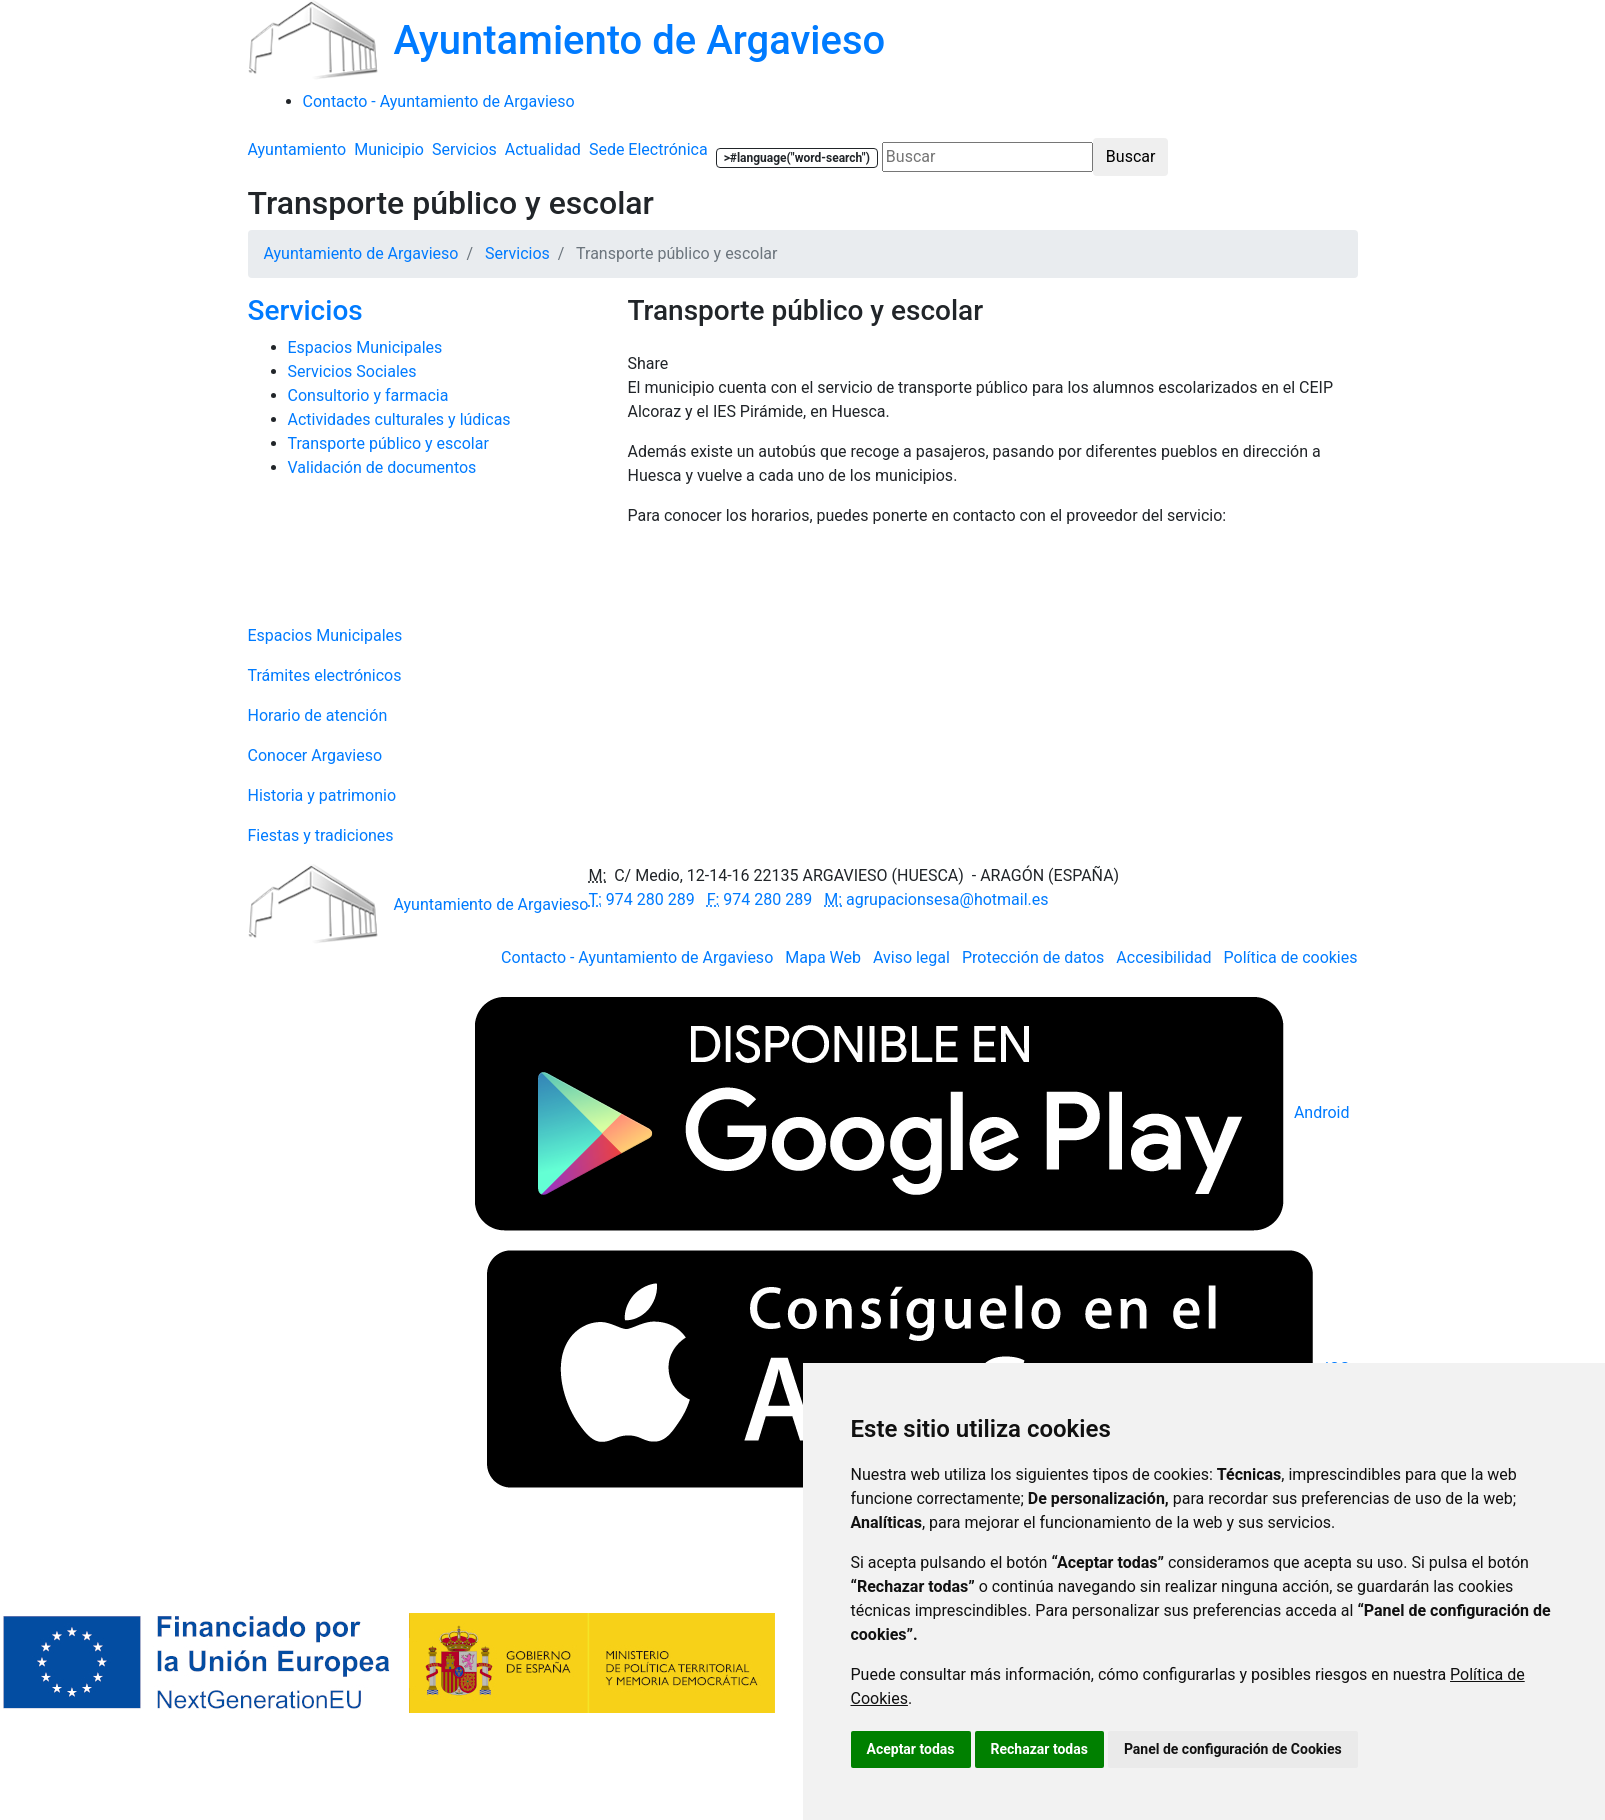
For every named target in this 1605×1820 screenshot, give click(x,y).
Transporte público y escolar (388, 443)
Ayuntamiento (297, 149)
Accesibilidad (1163, 957)
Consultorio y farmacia (368, 395)
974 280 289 (641, 899)
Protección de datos (1033, 957)
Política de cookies (1291, 957)
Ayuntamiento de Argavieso (361, 253)
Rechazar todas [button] (1039, 1749)
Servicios (464, 149)
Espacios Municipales (365, 347)
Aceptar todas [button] (911, 1749)
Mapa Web (823, 957)
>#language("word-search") (797, 158)
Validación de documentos (382, 467)
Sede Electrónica (648, 149)
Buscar (1131, 156)
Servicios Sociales (352, 371)
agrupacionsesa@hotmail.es (936, 899)
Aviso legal (911, 957)
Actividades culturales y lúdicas (399, 419)
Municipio (389, 149)
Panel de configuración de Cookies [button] (1233, 1749)
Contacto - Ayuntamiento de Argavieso (637, 957)
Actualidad (543, 149)
